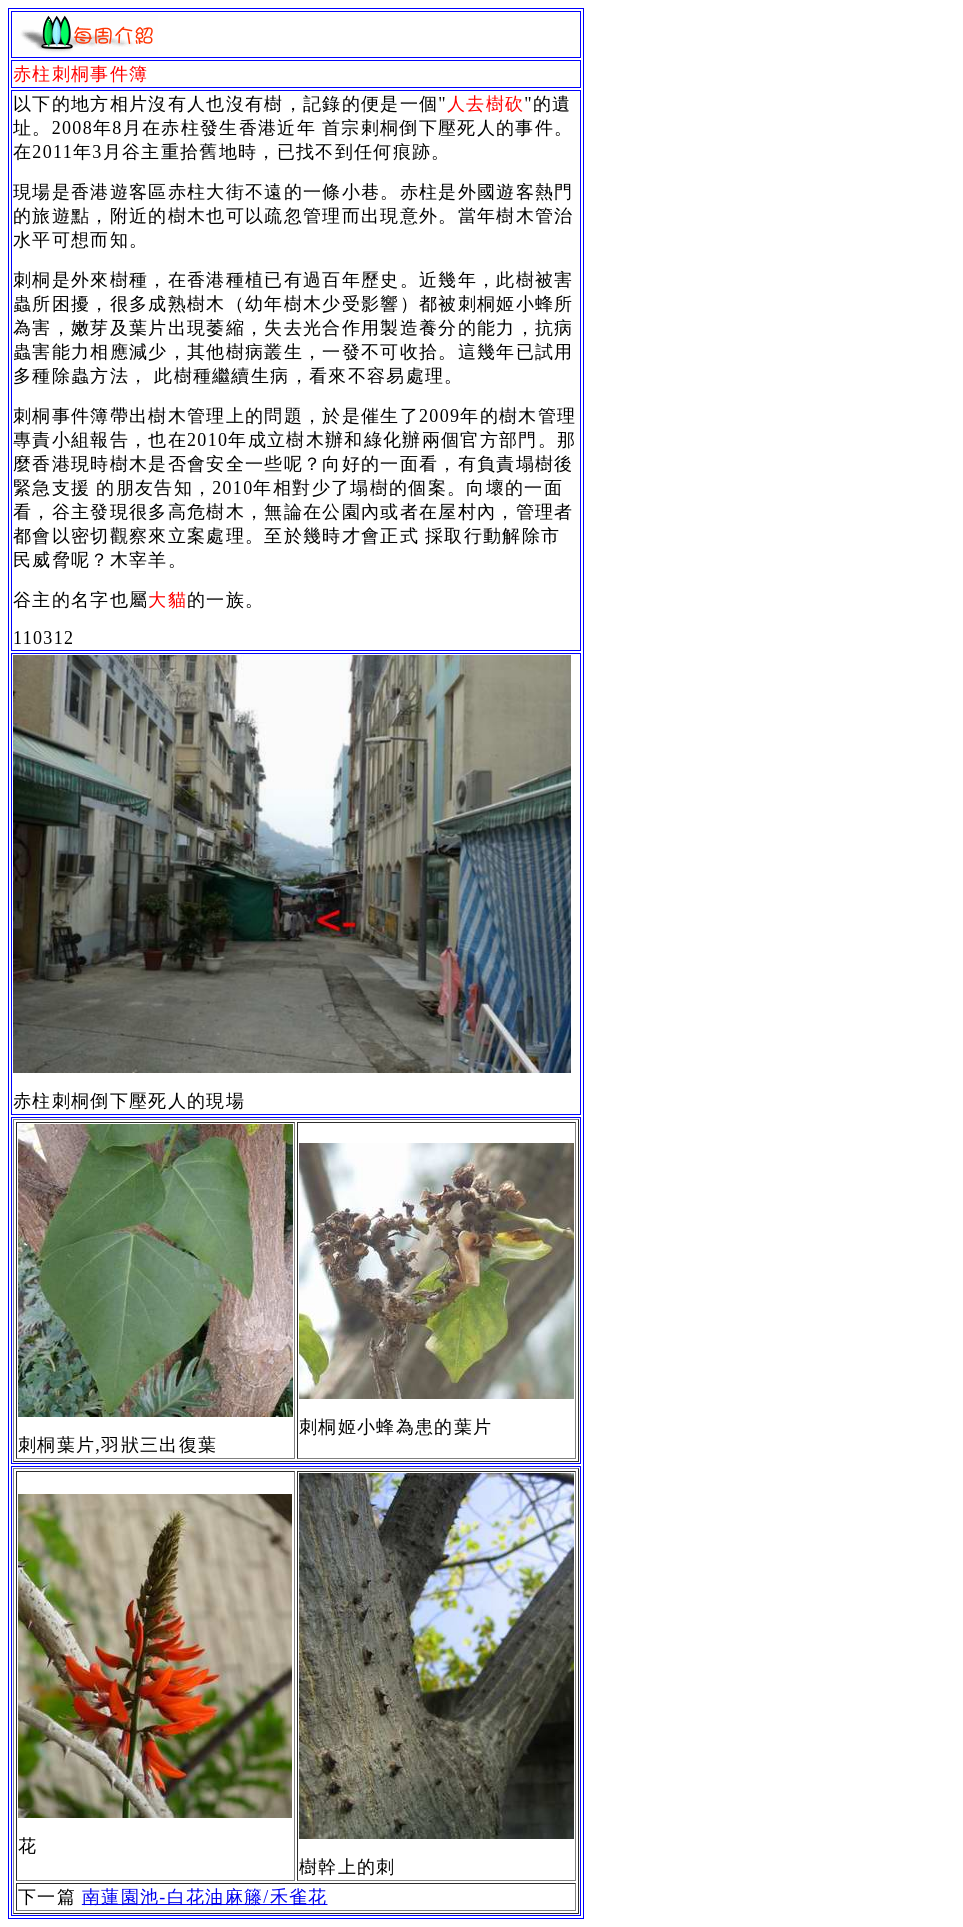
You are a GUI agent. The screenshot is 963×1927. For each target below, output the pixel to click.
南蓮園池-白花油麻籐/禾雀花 (205, 1897)
